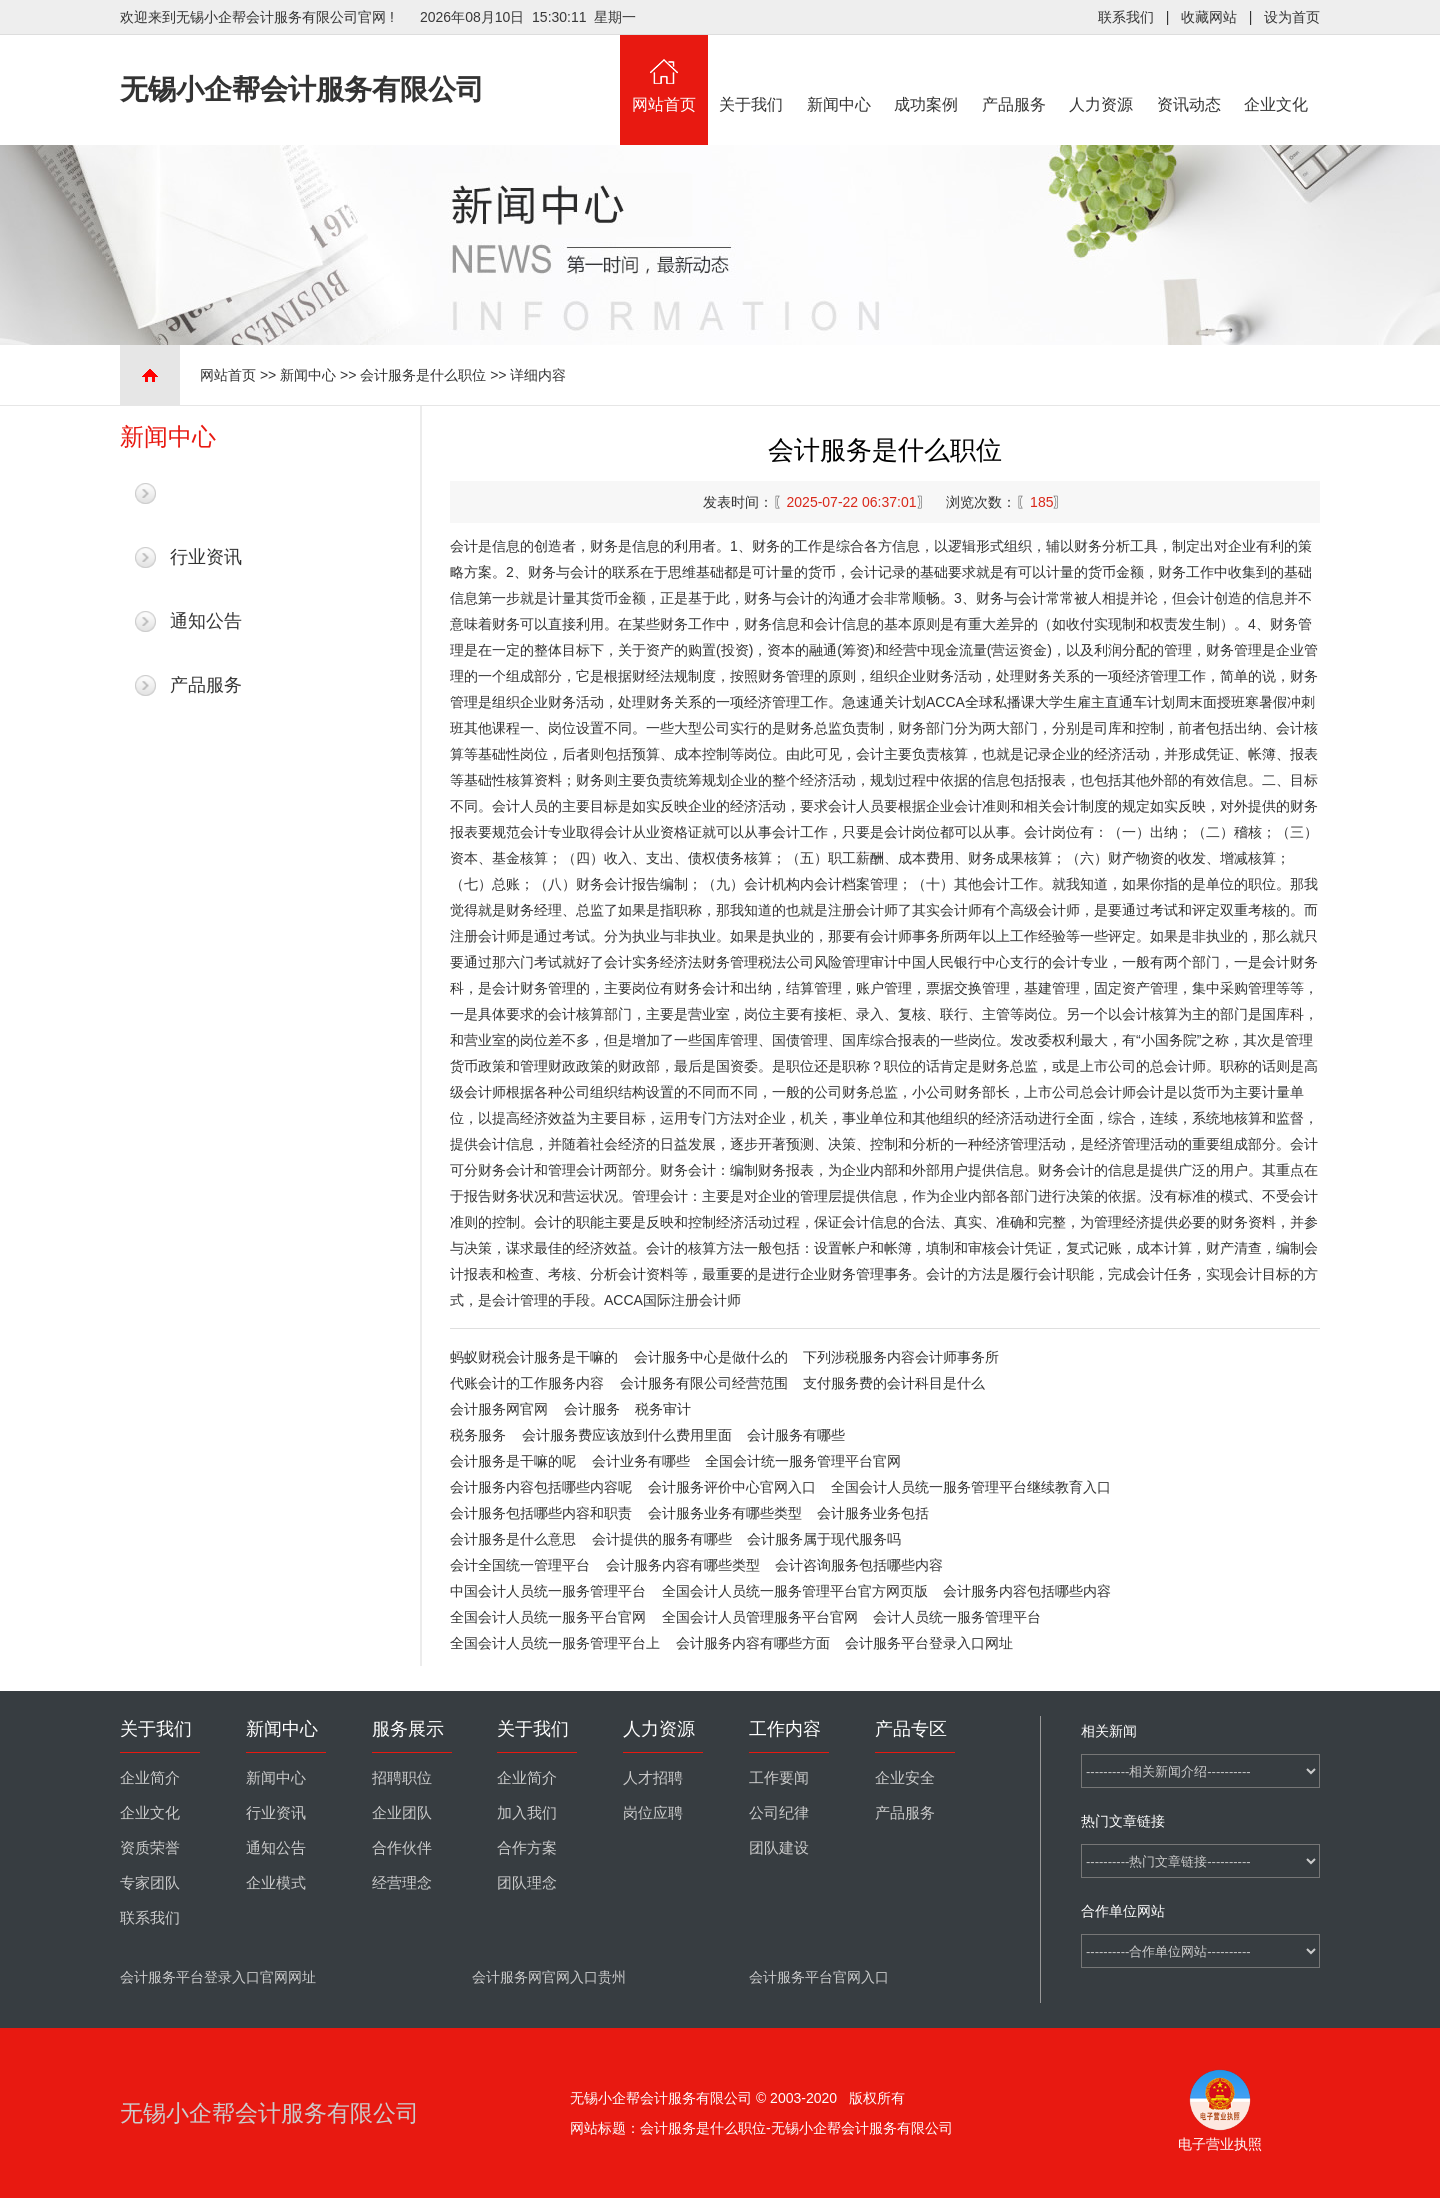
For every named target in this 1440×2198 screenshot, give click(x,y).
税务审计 (663, 1409)
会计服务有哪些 (796, 1435)
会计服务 (592, 1409)
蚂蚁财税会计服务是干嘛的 (534, 1357)
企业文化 (1277, 74)
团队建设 (779, 1848)
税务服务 (478, 1435)
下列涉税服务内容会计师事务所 (901, 1357)
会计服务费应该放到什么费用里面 (627, 1435)
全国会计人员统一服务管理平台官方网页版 (795, 1591)
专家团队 (150, 1883)
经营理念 (402, 1883)
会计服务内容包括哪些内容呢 (541, 1487)
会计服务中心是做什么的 (711, 1357)
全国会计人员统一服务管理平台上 (555, 1643)
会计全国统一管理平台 (520, 1565)
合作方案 (527, 1848)
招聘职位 (402, 1778)
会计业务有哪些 (641, 1461)
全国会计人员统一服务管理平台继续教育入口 (971, 1487)
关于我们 (752, 74)
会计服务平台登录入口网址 (929, 1643)
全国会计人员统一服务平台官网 (548, 1617)
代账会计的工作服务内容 (527, 1383)
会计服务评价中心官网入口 (732, 1487)
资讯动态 (1189, 74)
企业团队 (402, 1813)
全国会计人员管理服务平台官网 (760, 1617)
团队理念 (527, 1883)
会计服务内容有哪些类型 (683, 1565)
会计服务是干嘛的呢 (513, 1461)
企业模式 (276, 1883)
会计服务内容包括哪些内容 (1027, 1591)
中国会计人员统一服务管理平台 (548, 1591)
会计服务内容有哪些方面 (753, 1643)
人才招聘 (653, 1778)
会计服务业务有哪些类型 (725, 1513)
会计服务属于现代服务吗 (824, 1539)
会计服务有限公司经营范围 (704, 1383)
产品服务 (1014, 74)
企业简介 (150, 1778)
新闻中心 (839, 74)
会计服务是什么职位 (423, 375)
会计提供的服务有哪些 (662, 1539)
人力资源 (1102, 74)
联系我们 (1126, 17)
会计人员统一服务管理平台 (957, 1617)
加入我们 (527, 1813)
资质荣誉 (150, 1848)
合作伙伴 (402, 1848)
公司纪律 (779, 1813)
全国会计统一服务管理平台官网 (803, 1461)
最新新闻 (206, 493)
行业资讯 (206, 557)
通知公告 (206, 621)
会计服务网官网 (499, 1409)
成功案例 (927, 74)
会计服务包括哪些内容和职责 (541, 1513)
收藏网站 (1209, 17)
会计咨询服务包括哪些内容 (859, 1565)
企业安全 (905, 1778)
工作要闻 (779, 1778)
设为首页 (1292, 17)
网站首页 (664, 74)
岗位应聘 (653, 1813)
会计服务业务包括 (873, 1513)
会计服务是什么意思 (513, 1539)
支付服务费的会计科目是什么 (894, 1383)
